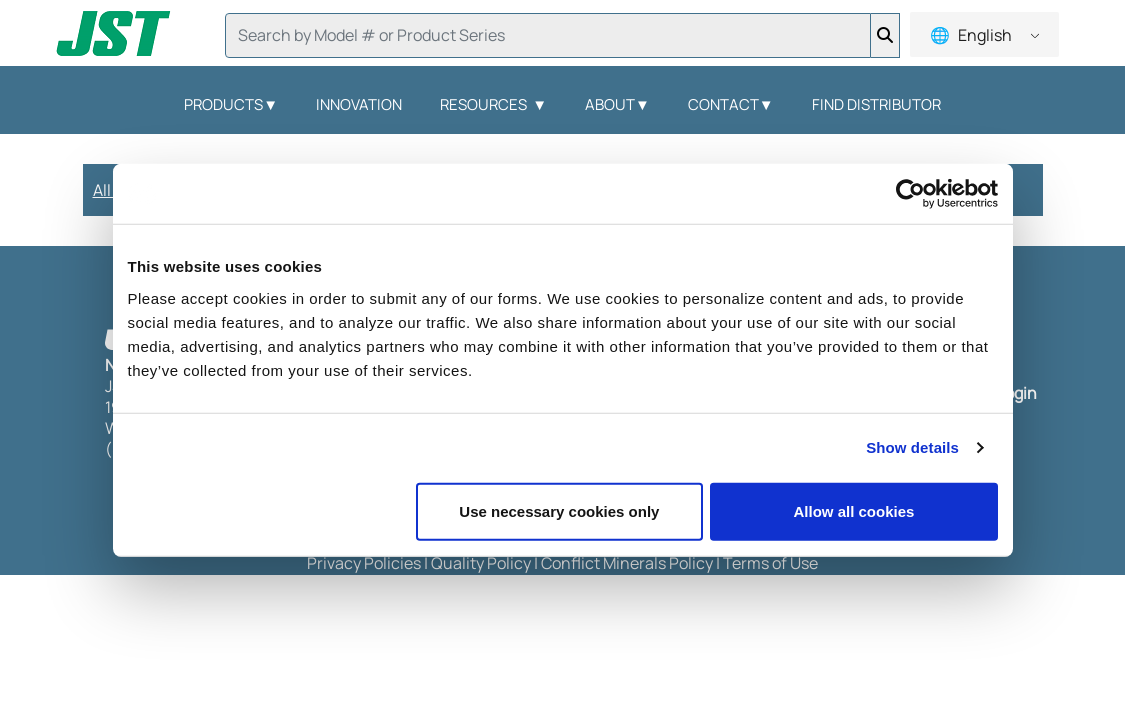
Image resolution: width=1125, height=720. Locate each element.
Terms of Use (770, 563)
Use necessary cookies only (559, 510)
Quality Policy (481, 563)
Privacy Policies (364, 563)
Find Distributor (876, 104)
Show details (912, 447)
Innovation (359, 104)
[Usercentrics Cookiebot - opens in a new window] (910, 194)
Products (231, 104)
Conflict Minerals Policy (627, 563)
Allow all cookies (854, 510)
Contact (731, 104)
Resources (493, 104)
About (617, 104)
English (983, 35)
